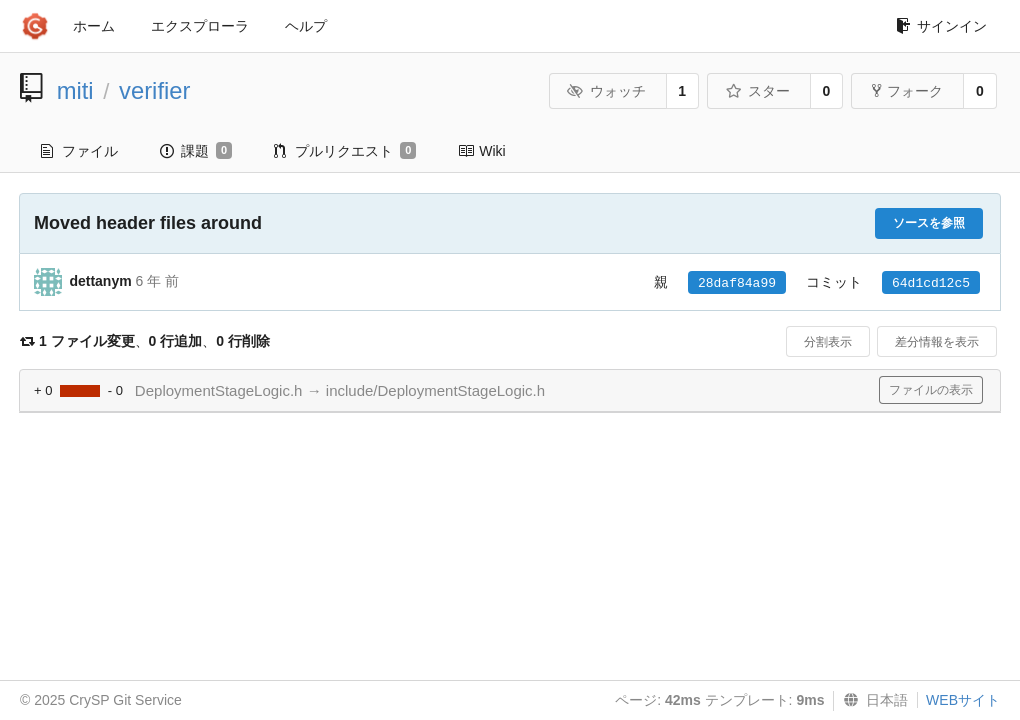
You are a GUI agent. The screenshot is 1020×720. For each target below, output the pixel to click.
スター (757, 91)
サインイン (941, 26)
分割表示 (828, 342)
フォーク (907, 91)
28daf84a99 (737, 283)
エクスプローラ (200, 26)
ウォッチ (606, 91)
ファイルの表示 (931, 390)
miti (75, 90)
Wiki (481, 151)
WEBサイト (963, 700)
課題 (196, 151)
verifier (154, 90)
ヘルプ (306, 26)
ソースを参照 (929, 223)
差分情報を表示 (937, 342)
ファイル (79, 151)
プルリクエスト (345, 151)
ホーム (94, 26)
